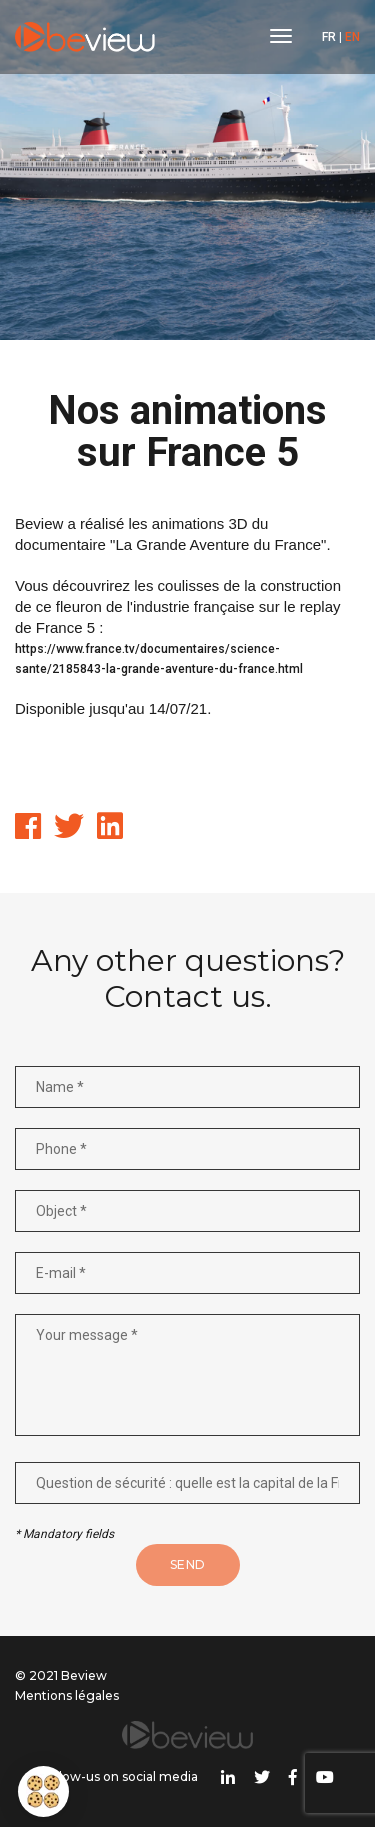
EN (352, 37)
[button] (43, 1791)
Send (188, 1564)
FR (329, 37)
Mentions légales (67, 1695)
